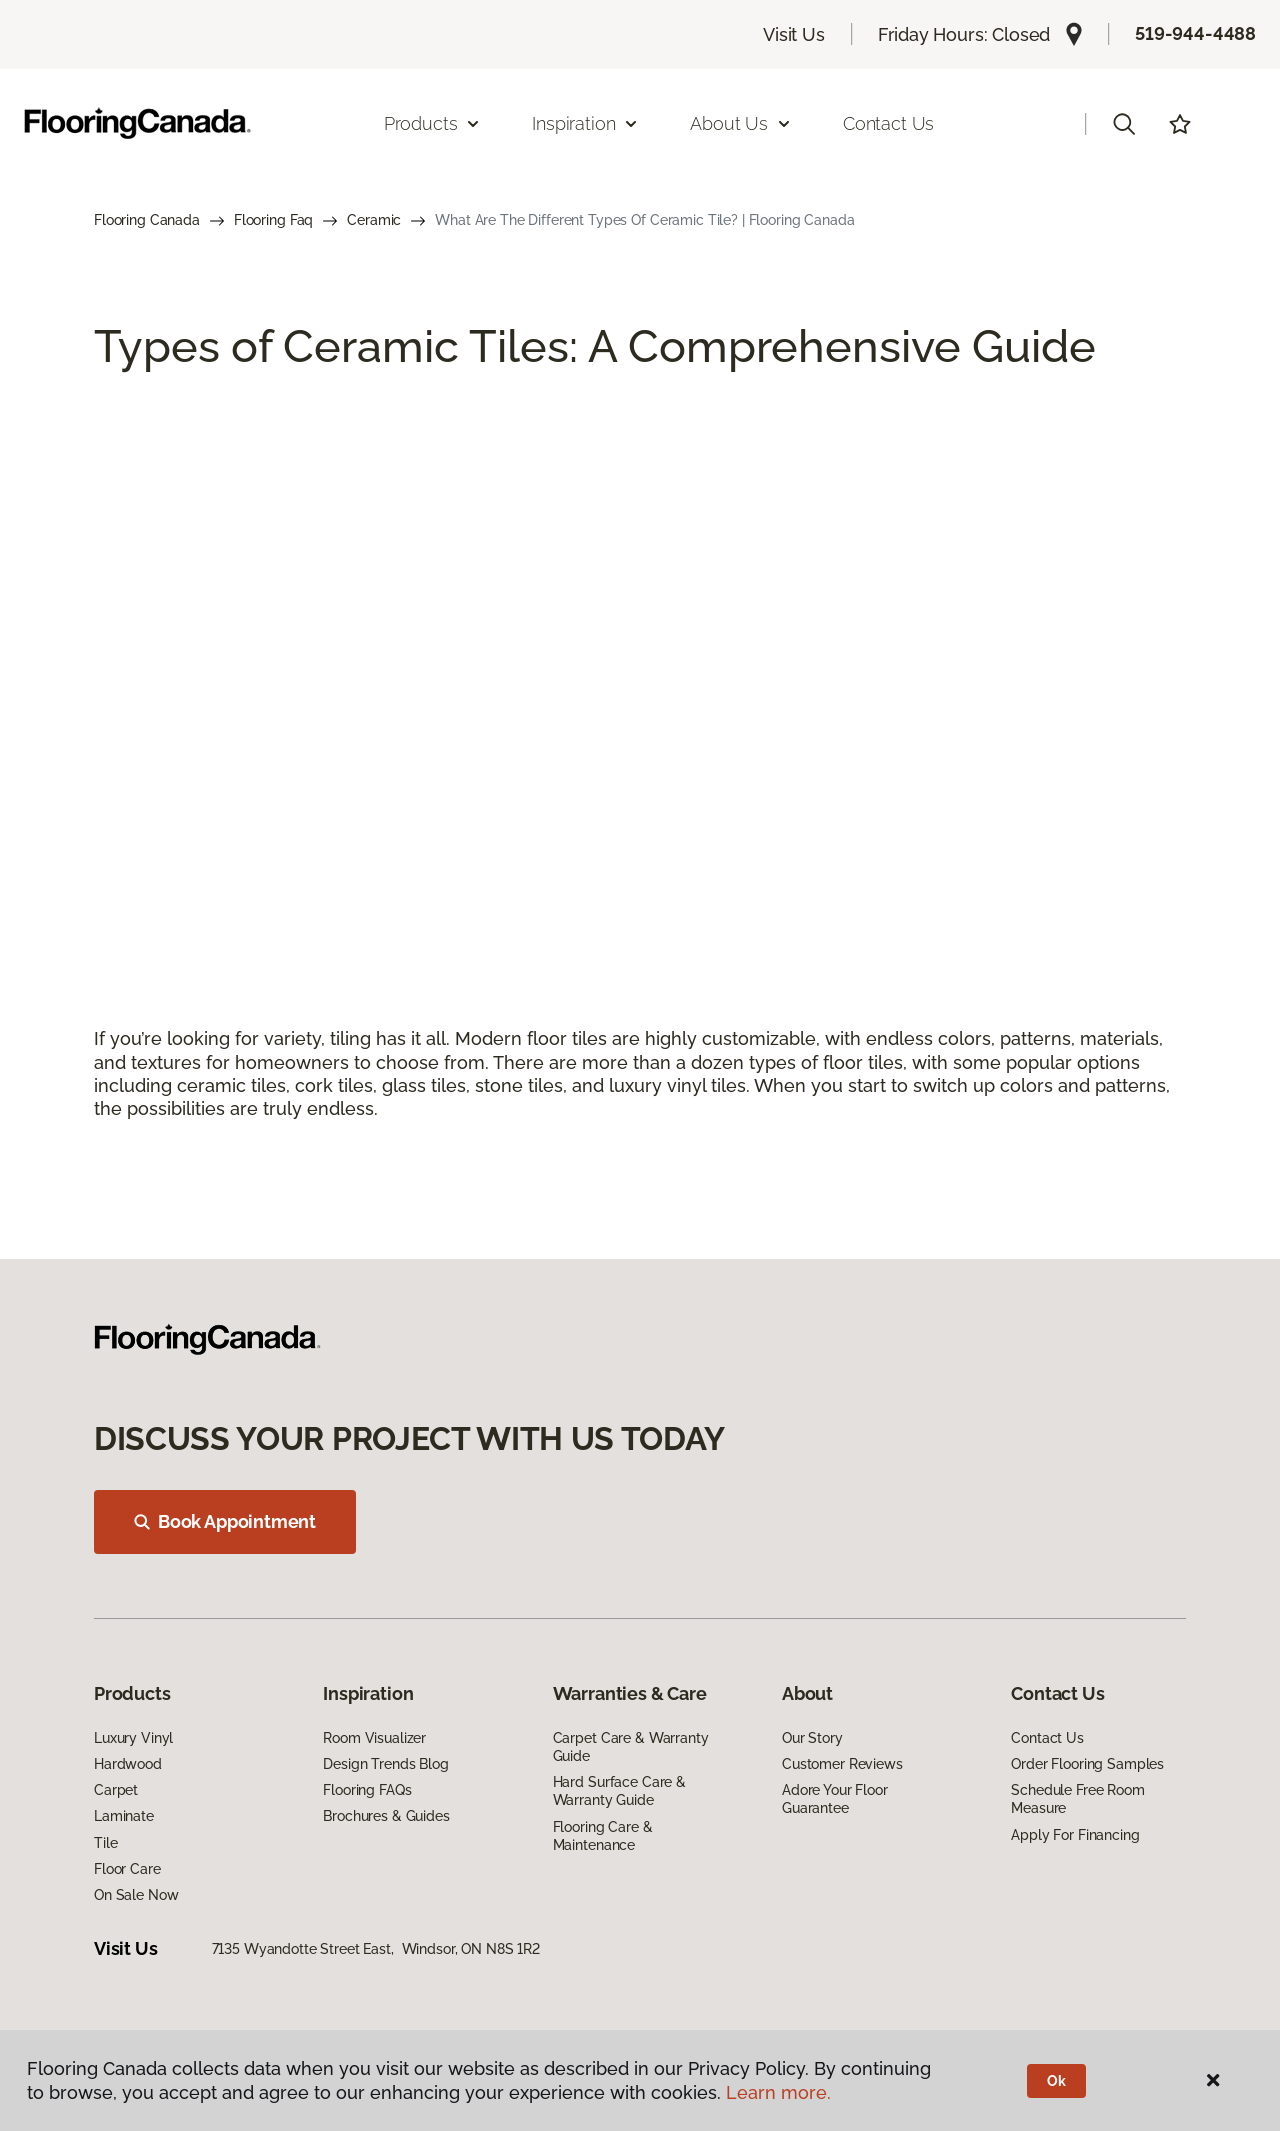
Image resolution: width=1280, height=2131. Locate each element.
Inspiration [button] (585, 123)
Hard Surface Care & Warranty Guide (619, 1791)
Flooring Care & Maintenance (603, 1836)
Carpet (116, 1790)
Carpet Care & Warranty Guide (631, 1747)
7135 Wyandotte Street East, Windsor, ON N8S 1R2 (376, 1949)
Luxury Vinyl (133, 1738)
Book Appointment (225, 1521)
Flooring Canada (147, 220)
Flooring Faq (273, 220)
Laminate (124, 1816)
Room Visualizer (374, 1738)
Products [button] (433, 123)
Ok (1056, 2081)
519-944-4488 (1195, 33)
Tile (105, 1843)
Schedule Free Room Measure (1077, 1799)
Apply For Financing (1075, 1835)
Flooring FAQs (367, 1790)
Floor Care (127, 1869)
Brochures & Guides (386, 1816)
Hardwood (128, 1764)
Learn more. (778, 2092)
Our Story (812, 1738)
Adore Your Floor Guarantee (835, 1799)
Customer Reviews (842, 1764)
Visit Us (794, 34)
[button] (1124, 124)
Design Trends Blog (385, 1764)
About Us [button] (741, 123)
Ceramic (374, 220)
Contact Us (888, 123)
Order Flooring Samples (1087, 1764)
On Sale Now (136, 1895)
